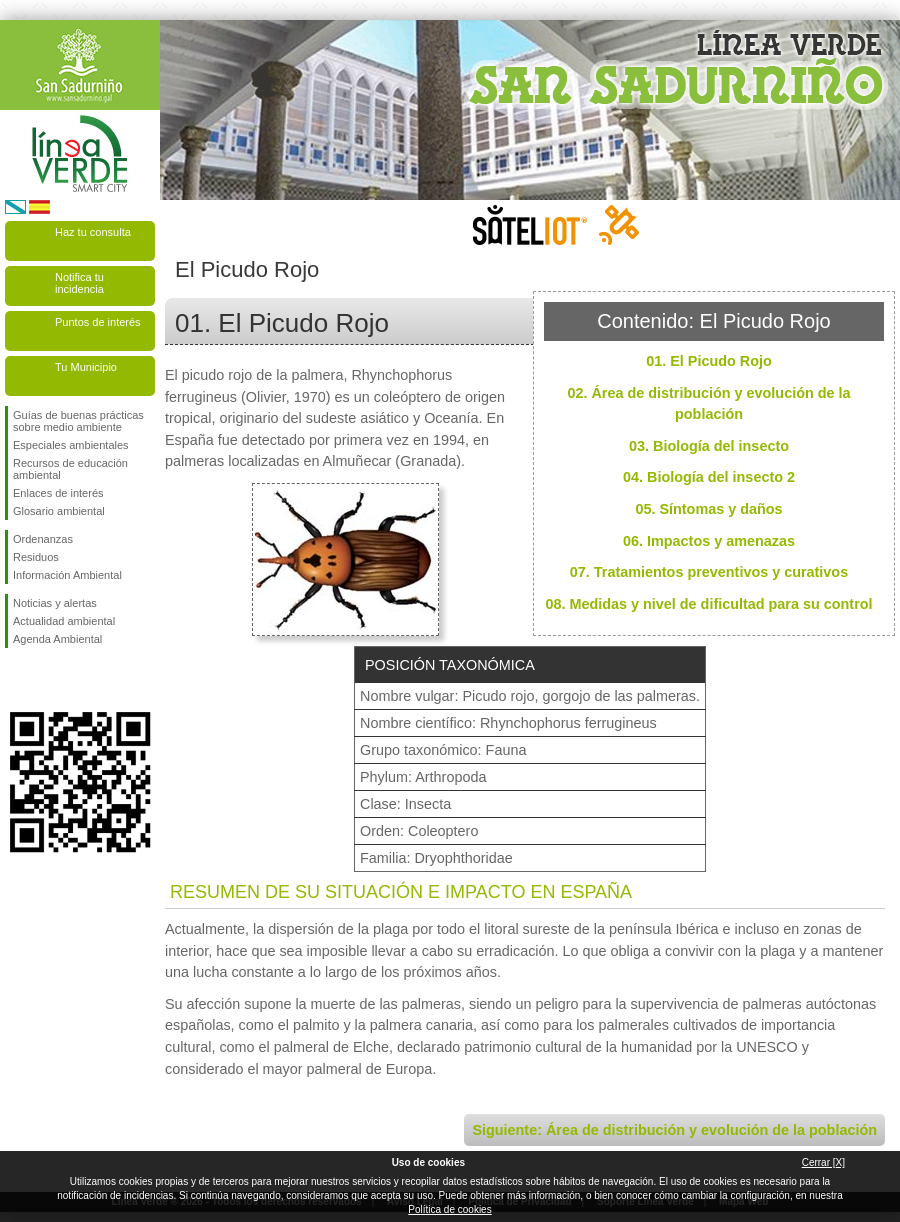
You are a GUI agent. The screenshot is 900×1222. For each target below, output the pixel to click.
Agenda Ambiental (57, 639)
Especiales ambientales (71, 445)
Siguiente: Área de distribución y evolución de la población (674, 1130)
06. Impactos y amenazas (709, 541)
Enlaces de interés (58, 493)
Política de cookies (449, 1209)
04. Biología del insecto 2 (709, 477)
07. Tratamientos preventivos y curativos (709, 572)
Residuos (36, 557)
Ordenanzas (43, 539)
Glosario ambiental (59, 511)
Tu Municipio (86, 367)
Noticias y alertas (55, 603)
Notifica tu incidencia (79, 283)
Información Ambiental (67, 575)
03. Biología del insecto (709, 446)
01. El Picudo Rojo (709, 361)
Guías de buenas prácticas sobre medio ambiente (78, 421)
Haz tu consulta (93, 232)
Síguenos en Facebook (17, 680)
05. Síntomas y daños (708, 509)
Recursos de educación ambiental (70, 469)
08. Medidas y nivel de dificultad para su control (708, 604)
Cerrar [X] (823, 1162)
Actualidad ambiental (64, 621)
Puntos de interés (98, 322)
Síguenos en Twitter (50, 680)
